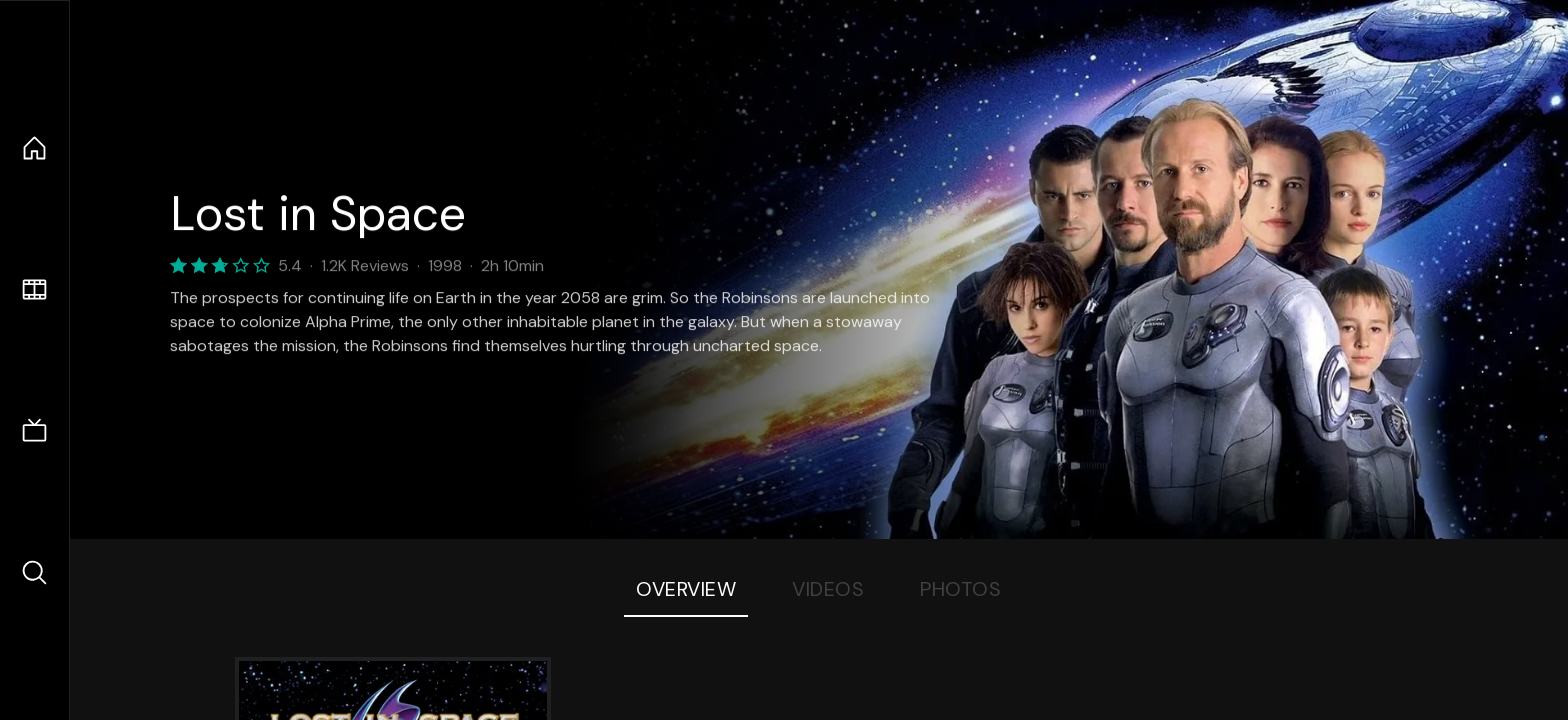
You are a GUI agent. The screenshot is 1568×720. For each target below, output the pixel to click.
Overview (686, 589)
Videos (828, 589)
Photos (960, 589)
